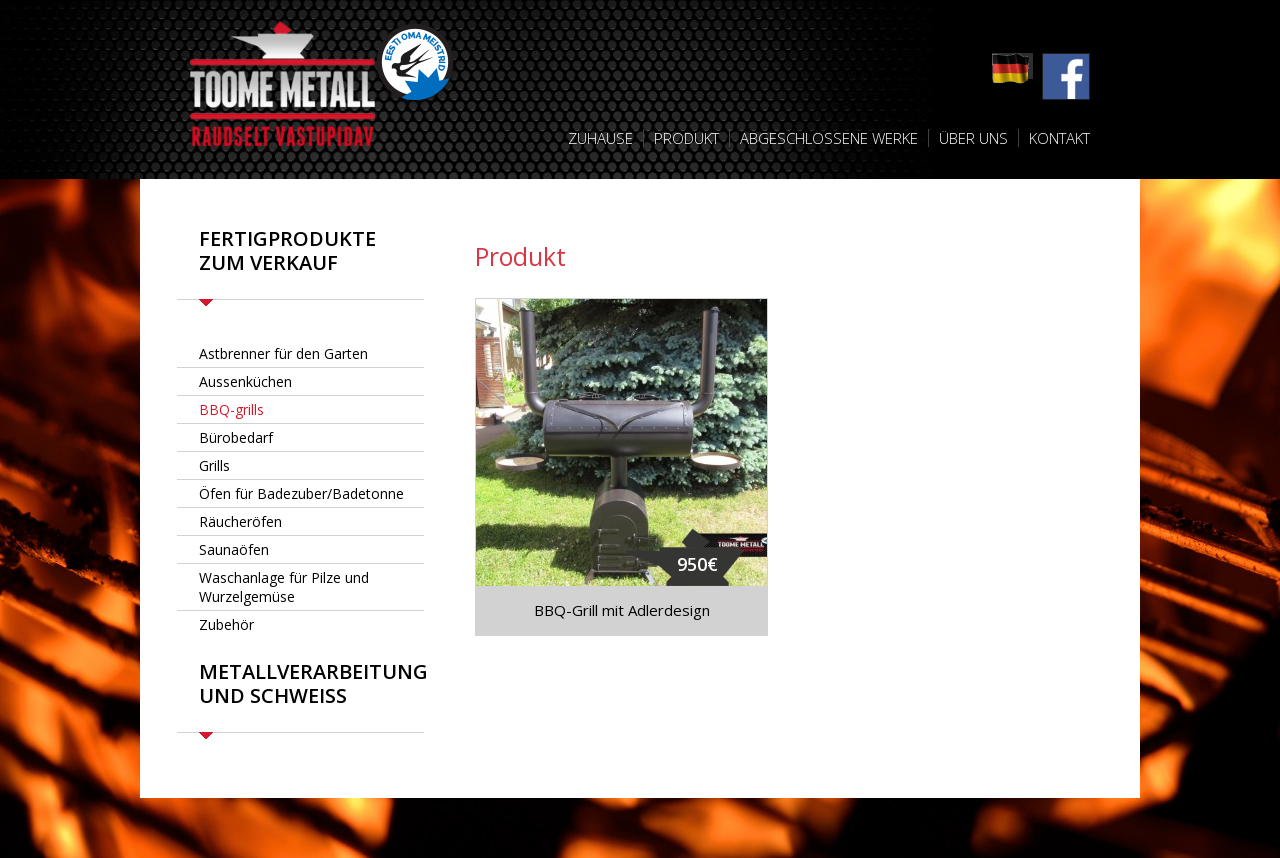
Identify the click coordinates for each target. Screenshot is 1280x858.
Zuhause (600, 138)
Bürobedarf (236, 437)
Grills (214, 465)
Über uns (973, 138)
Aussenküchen (245, 381)
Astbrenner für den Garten (283, 353)
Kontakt (1059, 138)
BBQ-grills (231, 409)
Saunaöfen (234, 549)
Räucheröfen (240, 521)
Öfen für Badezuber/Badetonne (301, 493)
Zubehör (226, 624)
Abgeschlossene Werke (829, 138)
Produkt (686, 138)
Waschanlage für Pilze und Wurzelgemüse (284, 587)
